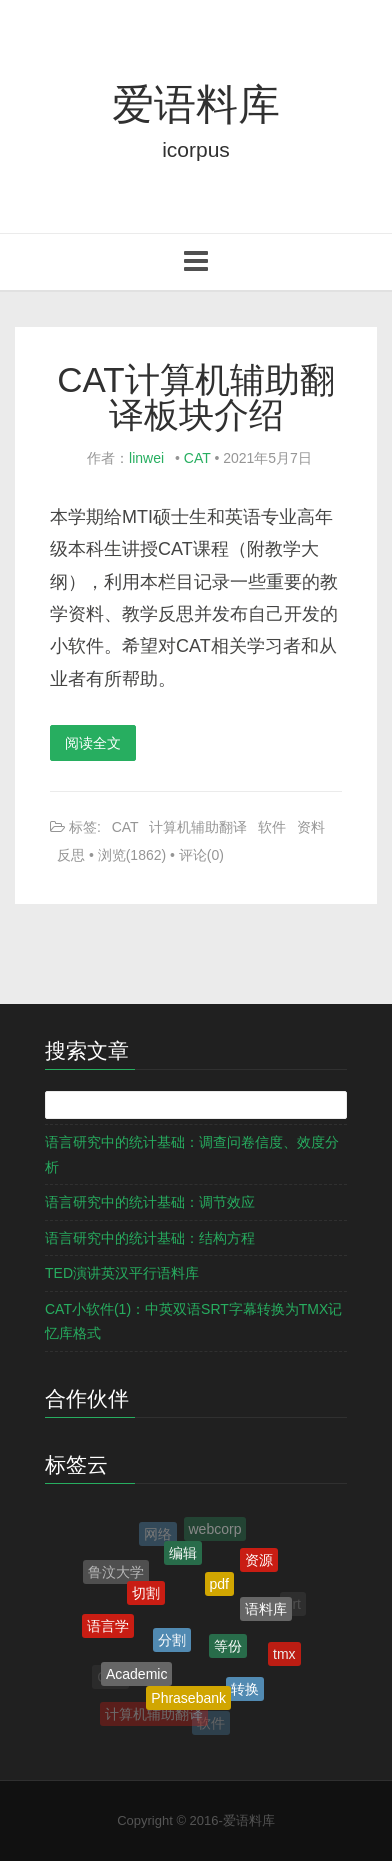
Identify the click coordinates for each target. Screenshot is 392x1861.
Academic (136, 1676)
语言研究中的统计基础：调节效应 (150, 1202)
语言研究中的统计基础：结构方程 (150, 1238)
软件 (272, 827)
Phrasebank (188, 1700)
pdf (219, 1587)
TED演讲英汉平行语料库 (122, 1273)
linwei (146, 458)
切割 (146, 1596)
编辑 (183, 1556)
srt (293, 1604)
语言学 (108, 1628)
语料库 (266, 1612)
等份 (228, 1649)
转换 (245, 1692)
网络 (158, 1535)
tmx (284, 1655)
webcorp (215, 1530)
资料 (311, 827)
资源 (259, 1561)
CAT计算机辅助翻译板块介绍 (195, 397)
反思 (71, 855)
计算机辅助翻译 (198, 827)
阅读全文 (93, 743)
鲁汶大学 (116, 1574)
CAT (197, 458)
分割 (172, 1644)
